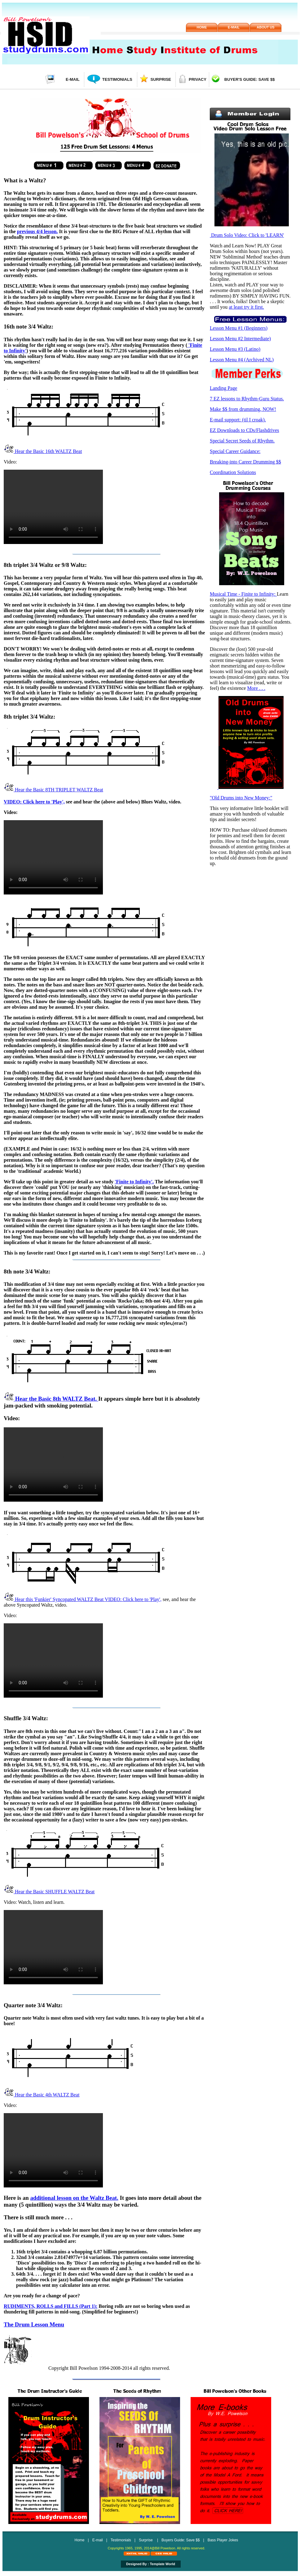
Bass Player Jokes (223, 2540)
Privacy (197, 79)
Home (202, 27)
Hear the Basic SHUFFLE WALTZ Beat (49, 1891)
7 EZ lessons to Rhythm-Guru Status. (247, 398)
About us (265, 27)
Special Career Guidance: (235, 451)
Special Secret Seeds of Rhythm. (242, 440)
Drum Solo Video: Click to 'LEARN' (247, 235)
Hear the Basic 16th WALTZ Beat (43, 451)
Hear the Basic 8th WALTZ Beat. (51, 1398)
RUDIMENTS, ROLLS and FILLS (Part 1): (50, 2306)
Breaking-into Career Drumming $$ (245, 461)
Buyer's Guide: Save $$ (249, 79)
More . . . (256, 688)
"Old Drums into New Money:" (241, 797)
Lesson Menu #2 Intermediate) (240, 338)
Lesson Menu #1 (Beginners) (238, 328)
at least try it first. (246, 307)
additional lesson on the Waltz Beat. (74, 2198)
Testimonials (117, 79)
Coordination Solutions (233, 472)
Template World (162, 2564)
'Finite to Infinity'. (134, 1181)
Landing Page (223, 388)
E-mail (234, 27)
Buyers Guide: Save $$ (180, 2540)
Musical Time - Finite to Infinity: (243, 594)
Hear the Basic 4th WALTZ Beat (41, 2094)
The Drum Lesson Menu (34, 2324)
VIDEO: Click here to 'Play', (34, 801)
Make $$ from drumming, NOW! (243, 409)
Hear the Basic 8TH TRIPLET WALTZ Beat (53, 789)
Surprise (161, 79)
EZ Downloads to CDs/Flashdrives (244, 430)
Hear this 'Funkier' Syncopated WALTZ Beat (54, 1599)
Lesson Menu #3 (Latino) (235, 349)
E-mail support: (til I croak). (238, 419)
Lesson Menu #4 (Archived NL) (242, 359)
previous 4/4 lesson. (37, 231)
